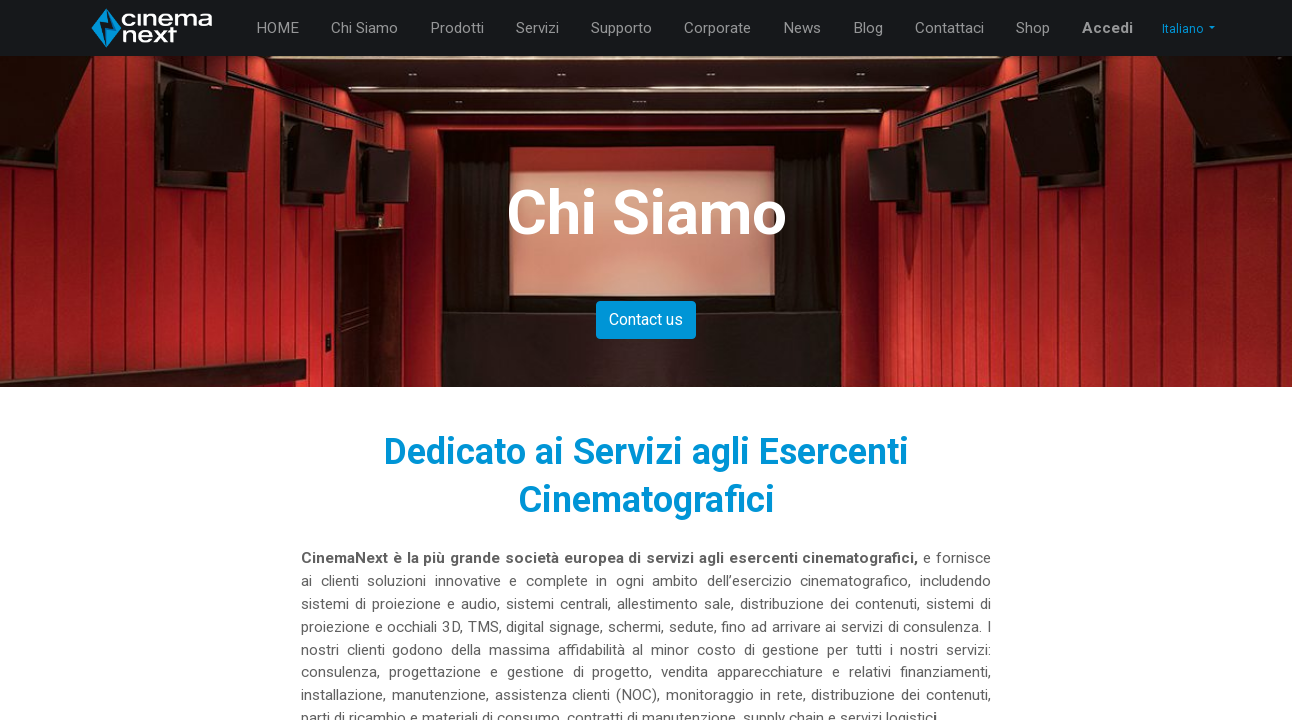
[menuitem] (277, 28)
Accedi (1107, 28)
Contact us (646, 319)
